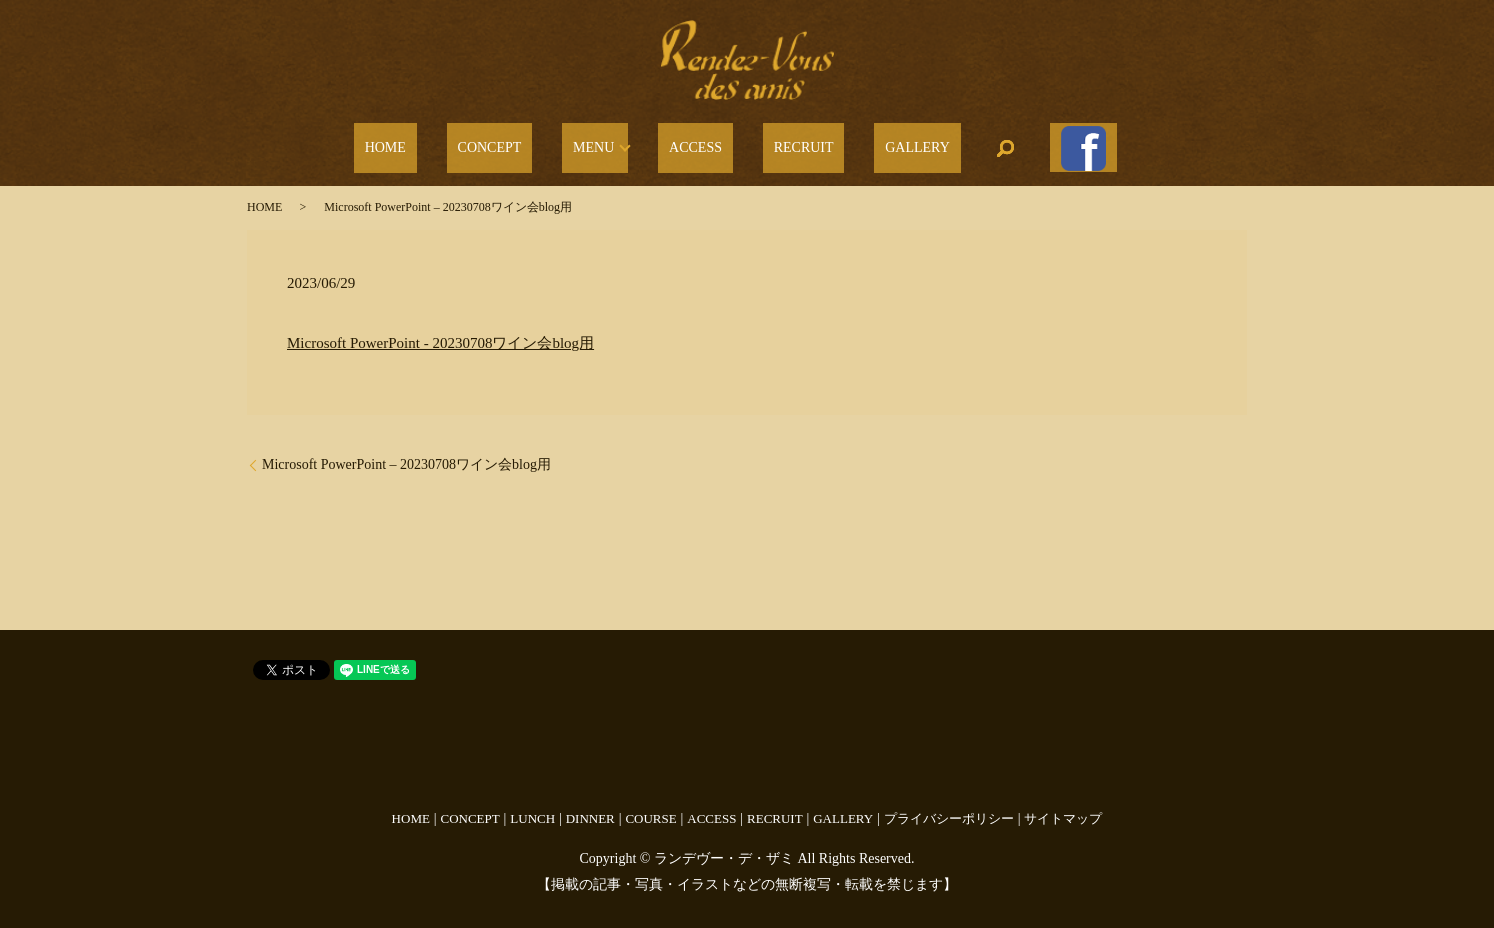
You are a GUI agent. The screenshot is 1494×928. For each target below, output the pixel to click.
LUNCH (532, 807)
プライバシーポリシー (949, 807)
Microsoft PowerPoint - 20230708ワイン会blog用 (440, 332)
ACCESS (701, 143)
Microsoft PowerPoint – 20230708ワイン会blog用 (406, 454)
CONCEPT (528, 143)
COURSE (650, 807)
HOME (445, 143)
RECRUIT (787, 143)
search (957, 143)
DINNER (590, 807)
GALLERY (879, 143)
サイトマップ (1063, 807)
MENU (609, 143)
